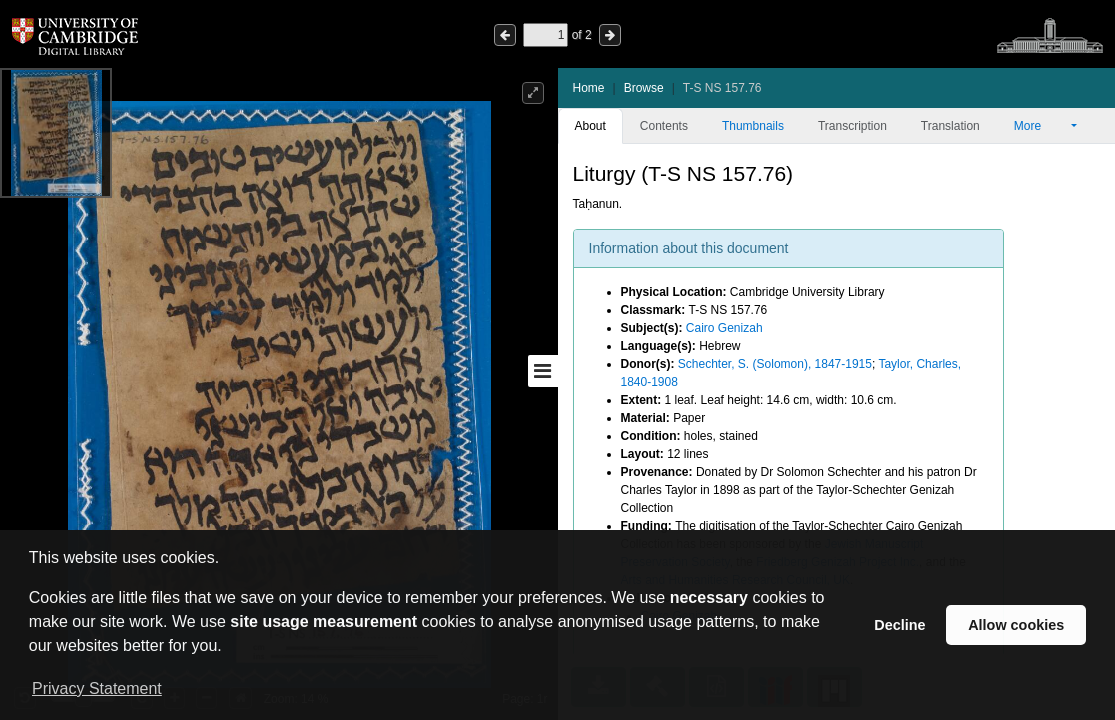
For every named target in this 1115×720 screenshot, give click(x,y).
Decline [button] (899, 625)
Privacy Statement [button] (97, 688)
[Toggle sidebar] (543, 371)
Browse (644, 88)
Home (589, 88)
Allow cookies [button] (1016, 625)
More (1041, 126)
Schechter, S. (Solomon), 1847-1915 (775, 364)
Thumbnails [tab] (753, 126)
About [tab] (590, 126)
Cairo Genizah (724, 328)
